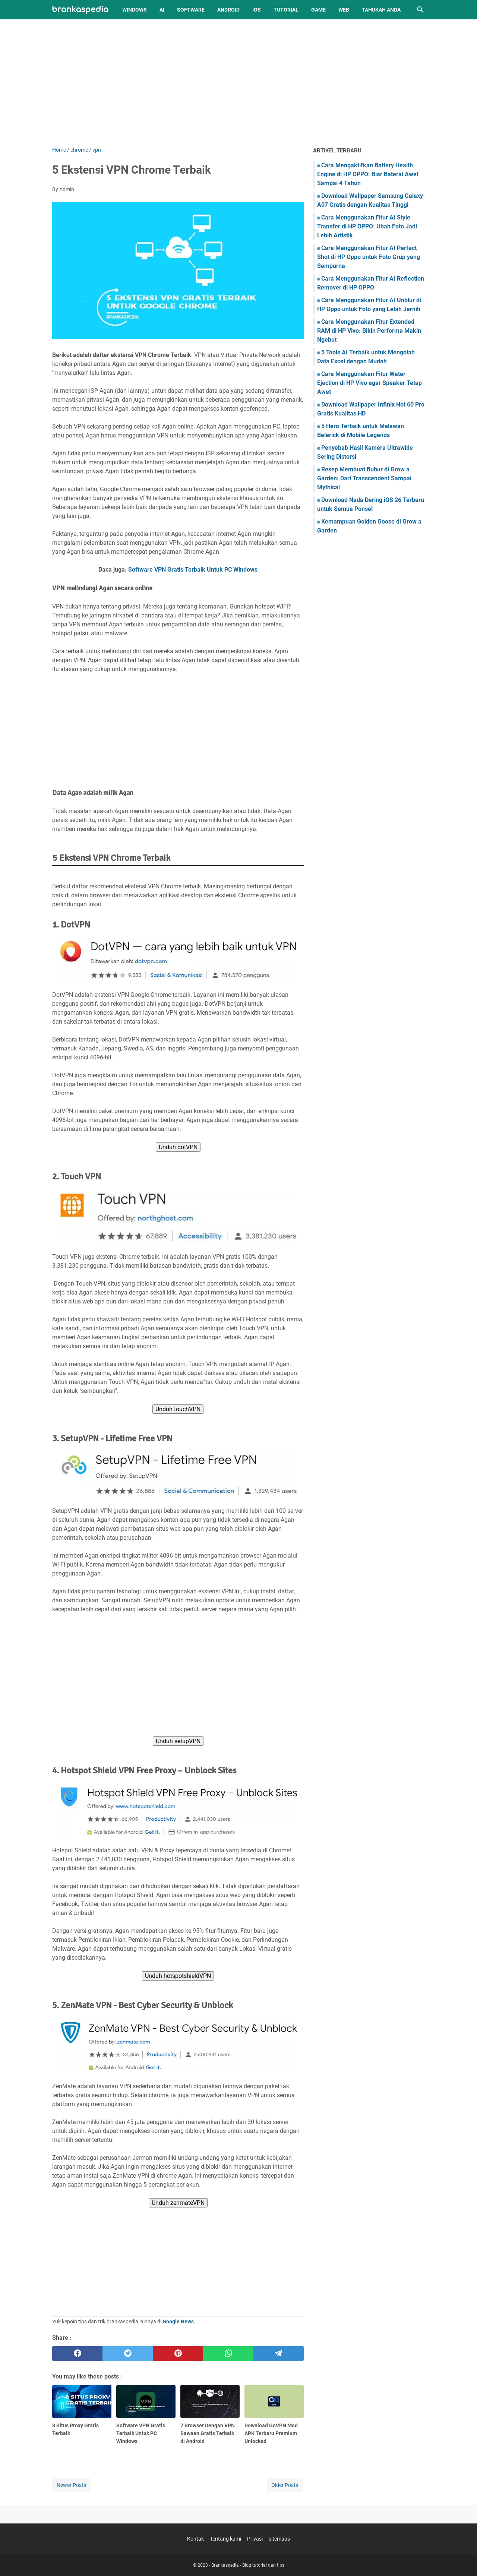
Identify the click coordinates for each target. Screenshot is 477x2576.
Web (343, 10)
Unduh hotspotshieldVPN (178, 1975)
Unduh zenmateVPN (178, 2202)
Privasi (255, 2539)
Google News (178, 2321)
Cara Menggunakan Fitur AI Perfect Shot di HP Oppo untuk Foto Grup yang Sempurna (368, 256)
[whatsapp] (228, 2353)
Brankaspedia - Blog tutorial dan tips (247, 2565)
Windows (134, 10)
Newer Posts (71, 2485)
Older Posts (284, 2485)
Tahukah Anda (381, 10)
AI (161, 10)
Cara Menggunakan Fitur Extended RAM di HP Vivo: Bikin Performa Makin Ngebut (369, 330)
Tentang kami (225, 2539)
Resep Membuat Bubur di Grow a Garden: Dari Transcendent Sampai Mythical (364, 478)
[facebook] (77, 2353)
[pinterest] (178, 2353)
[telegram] (278, 2353)
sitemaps (279, 2539)
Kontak (195, 2539)
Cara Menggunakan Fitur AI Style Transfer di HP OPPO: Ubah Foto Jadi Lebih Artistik (367, 226)
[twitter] (127, 2353)
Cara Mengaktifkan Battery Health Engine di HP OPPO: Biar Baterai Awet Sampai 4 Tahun (367, 174)
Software (191, 10)
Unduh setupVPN (178, 1741)
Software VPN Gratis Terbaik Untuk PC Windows (193, 569)
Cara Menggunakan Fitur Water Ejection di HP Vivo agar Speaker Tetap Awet (369, 382)
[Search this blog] (420, 9)
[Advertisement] (238, 83)
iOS (256, 10)
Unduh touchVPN (177, 1409)
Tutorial (286, 10)
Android (228, 10)
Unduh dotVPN (178, 1147)
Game (318, 10)
